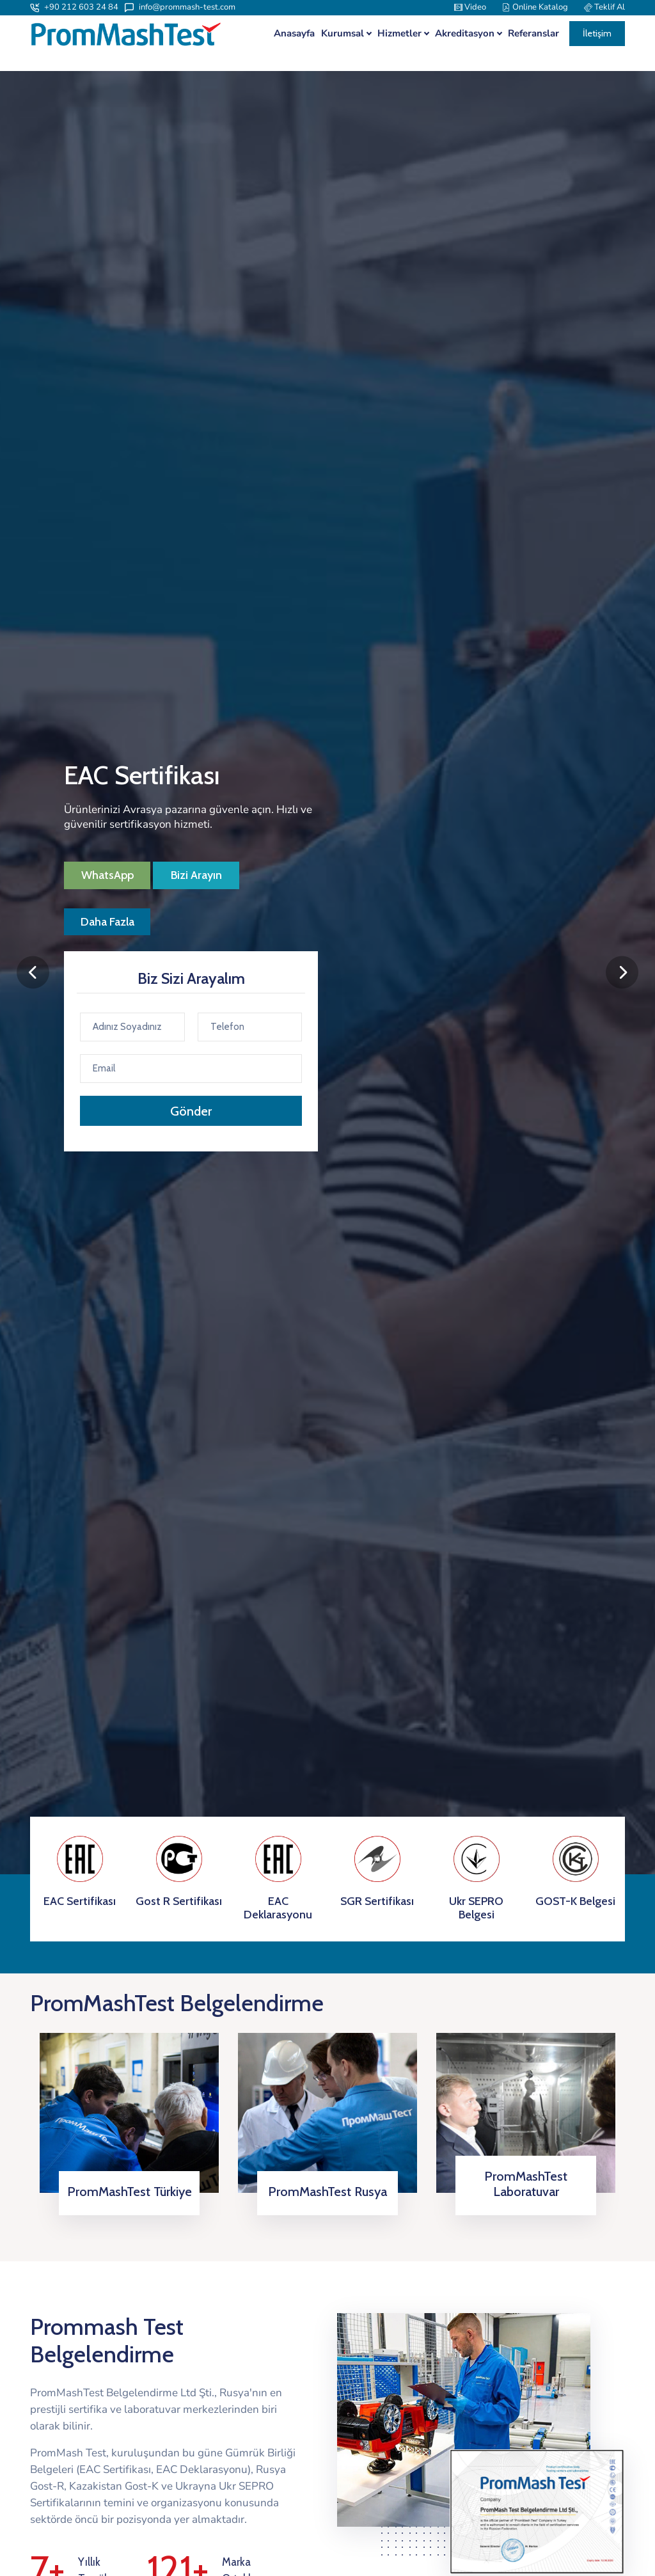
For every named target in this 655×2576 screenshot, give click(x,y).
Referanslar (533, 33)
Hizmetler (399, 33)
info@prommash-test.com (180, 7)
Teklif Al (604, 7)
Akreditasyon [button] (464, 33)
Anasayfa (294, 33)
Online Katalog (535, 7)
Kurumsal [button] (342, 33)
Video (470, 7)
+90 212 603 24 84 (74, 7)
